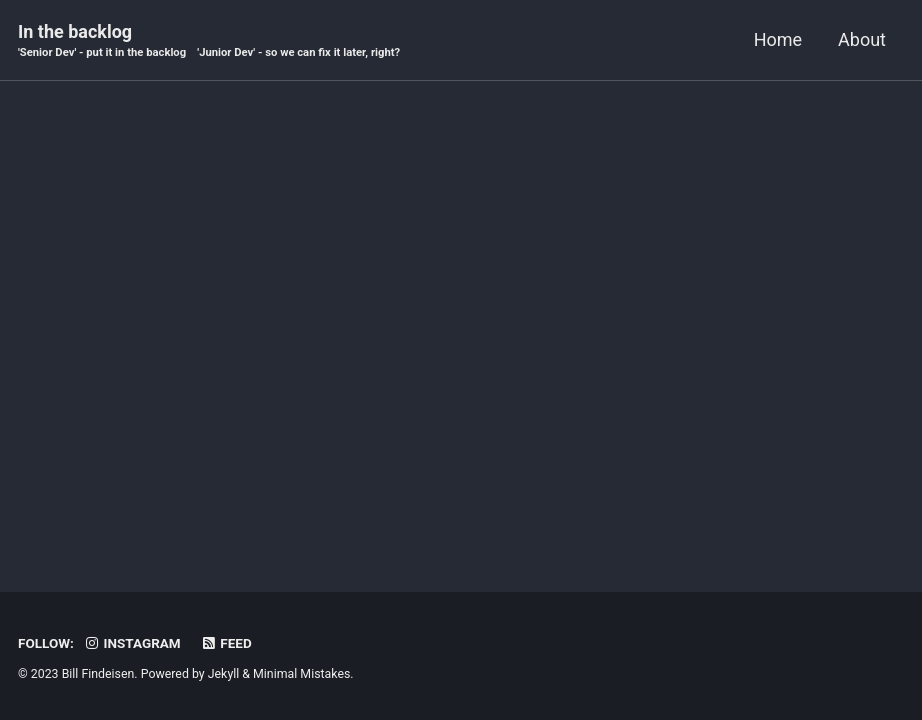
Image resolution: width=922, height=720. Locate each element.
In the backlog (209, 41)
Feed (226, 643)
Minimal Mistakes (301, 674)
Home (778, 39)
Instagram (131, 643)
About (862, 39)
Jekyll (224, 674)
